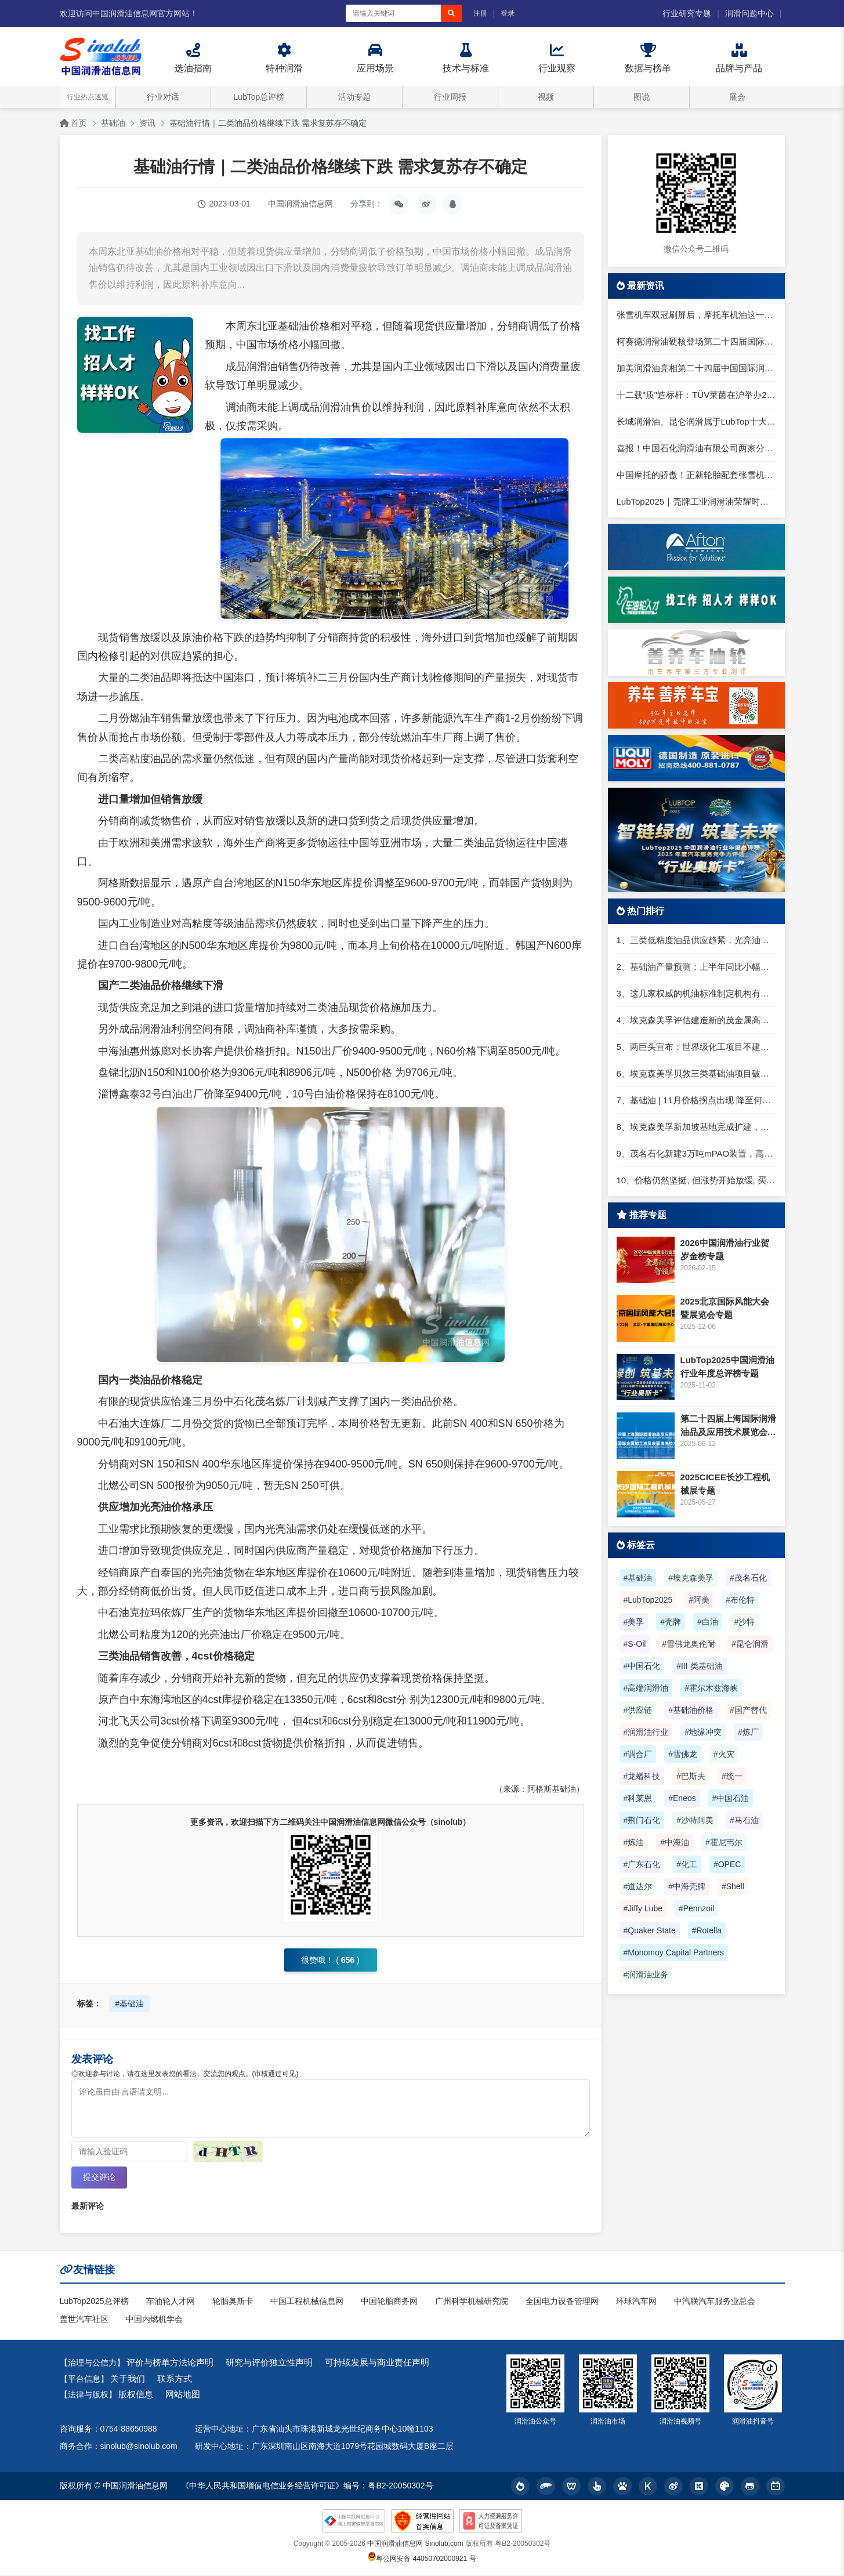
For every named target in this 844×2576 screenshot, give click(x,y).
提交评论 (99, 2178)
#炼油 (634, 1842)
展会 (737, 97)
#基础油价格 (690, 1710)
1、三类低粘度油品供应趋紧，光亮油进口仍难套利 (696, 940)
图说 (641, 97)
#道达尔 (638, 1886)
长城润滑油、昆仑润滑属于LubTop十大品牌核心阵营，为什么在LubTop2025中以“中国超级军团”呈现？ (696, 421)
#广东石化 (642, 1864)
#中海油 (674, 1842)
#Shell (733, 1886)
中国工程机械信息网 (306, 2302)
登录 (508, 13)
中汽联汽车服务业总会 (714, 2302)
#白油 (707, 1621)
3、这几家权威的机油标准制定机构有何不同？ (696, 993)
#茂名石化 (748, 1577)
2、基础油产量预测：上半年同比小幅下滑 (696, 967)
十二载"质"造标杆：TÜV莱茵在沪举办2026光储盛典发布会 (696, 395)
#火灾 (723, 1754)
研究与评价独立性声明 (269, 2363)
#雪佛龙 (682, 1754)
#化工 (686, 1864)
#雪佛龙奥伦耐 (688, 1644)
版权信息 (135, 2395)
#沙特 (744, 1621)
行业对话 (163, 97)
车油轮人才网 (170, 2302)
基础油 (113, 123)
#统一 (732, 1776)
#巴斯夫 (690, 1776)
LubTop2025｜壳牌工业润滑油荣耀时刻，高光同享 (696, 501)
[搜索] (451, 13)
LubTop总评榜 (258, 97)
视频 (546, 97)
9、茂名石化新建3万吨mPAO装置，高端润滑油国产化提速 (696, 1153)
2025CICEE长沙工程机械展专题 (725, 1483)
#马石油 (744, 1820)
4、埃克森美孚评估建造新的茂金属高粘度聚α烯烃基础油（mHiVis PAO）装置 (696, 1020)
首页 (74, 123)
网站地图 (182, 2395)
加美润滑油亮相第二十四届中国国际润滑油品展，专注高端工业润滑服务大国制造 (696, 368)
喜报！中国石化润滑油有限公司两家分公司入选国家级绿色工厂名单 (696, 448)
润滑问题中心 (749, 13)
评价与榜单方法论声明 (169, 2363)
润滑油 (262, 366)
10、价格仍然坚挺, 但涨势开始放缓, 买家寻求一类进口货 (696, 1180)
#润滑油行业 (646, 1732)
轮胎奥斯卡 (232, 2302)
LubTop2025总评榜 (94, 2302)
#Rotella (707, 1930)
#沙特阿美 (694, 1820)
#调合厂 (638, 1754)
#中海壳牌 (686, 1886)
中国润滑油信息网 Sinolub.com (415, 2544)
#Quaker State (650, 1930)
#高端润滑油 (646, 1688)
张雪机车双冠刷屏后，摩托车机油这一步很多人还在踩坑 (696, 315)
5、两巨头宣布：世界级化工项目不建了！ (696, 1047)
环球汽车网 (636, 2302)
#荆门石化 (642, 1820)
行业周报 (450, 97)
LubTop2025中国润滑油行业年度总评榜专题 (727, 1366)
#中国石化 (642, 1666)
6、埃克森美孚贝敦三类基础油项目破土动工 (696, 1073)
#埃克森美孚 (690, 1577)
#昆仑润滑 (750, 1644)
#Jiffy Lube (643, 1908)
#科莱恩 (638, 1798)
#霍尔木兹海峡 (711, 1688)
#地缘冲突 (703, 1732)
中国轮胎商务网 (389, 2302)
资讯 (147, 123)
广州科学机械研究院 (471, 2302)
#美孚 (634, 1621)
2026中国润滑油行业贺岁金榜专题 (724, 1249)
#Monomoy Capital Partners (674, 1952)
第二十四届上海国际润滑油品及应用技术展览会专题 (728, 1426)
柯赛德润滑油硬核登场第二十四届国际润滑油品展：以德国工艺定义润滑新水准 (696, 341)
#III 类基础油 (699, 1666)
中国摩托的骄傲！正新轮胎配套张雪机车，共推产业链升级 (696, 475)
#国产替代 (748, 1710)
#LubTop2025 (648, 1599)
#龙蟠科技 (642, 1776)
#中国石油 (730, 1798)
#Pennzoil (697, 1908)
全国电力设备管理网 (562, 2302)
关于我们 (127, 2379)
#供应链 (638, 1710)
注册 (480, 13)
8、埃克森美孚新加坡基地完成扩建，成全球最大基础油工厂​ (696, 1127)
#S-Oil (635, 1644)
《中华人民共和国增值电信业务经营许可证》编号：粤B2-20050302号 (307, 2486)
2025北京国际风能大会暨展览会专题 (724, 1308)
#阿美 (699, 1599)
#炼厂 (748, 1732)
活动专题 (354, 97)
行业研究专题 (686, 13)
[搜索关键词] (393, 13)
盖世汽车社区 (84, 2320)
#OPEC (727, 1864)
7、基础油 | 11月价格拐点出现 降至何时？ (696, 1100)
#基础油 (129, 2003)
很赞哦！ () (330, 1960)
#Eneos (682, 1798)
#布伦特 (740, 1599)
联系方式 (174, 2379)
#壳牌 (670, 1621)
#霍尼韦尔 (723, 1842)
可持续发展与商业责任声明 (377, 2363)
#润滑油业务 (646, 1974)
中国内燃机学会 (154, 2320)
